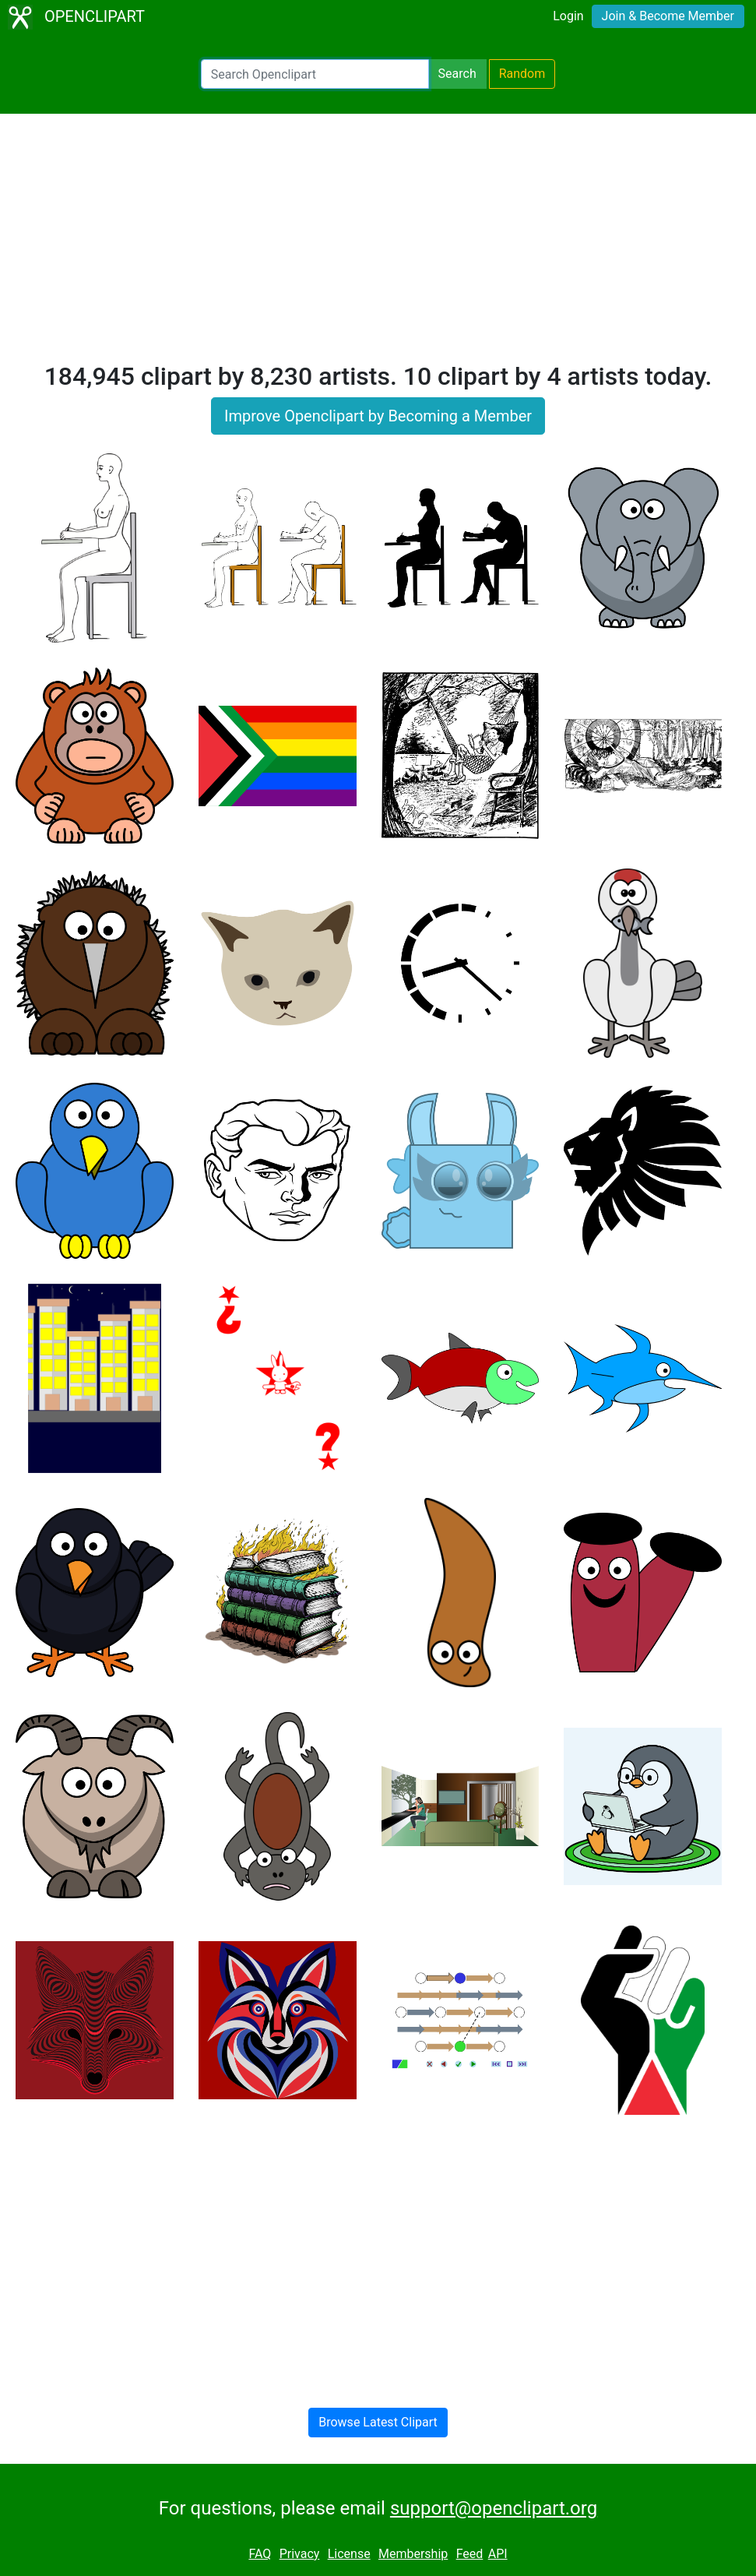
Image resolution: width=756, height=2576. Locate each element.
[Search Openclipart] (315, 74)
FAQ (259, 2553)
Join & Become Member (668, 16)
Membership (413, 2553)
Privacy (300, 2553)
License (349, 2553)
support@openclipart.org (493, 2508)
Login (568, 16)
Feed (469, 2553)
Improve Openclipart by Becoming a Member (378, 416)
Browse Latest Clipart (378, 2422)
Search (457, 73)
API (498, 2553)
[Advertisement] (378, 245)
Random (522, 73)
